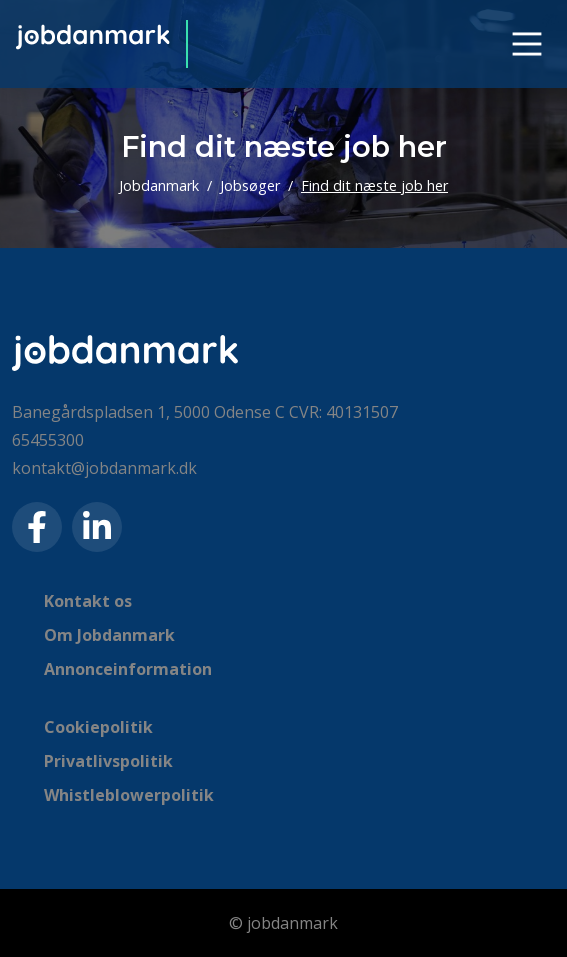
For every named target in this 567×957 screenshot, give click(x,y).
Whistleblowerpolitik (129, 795)
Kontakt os (88, 601)
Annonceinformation (128, 669)
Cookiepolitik (98, 727)
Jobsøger (250, 185)
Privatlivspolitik (108, 761)
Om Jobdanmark (109, 635)
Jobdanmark (159, 185)
